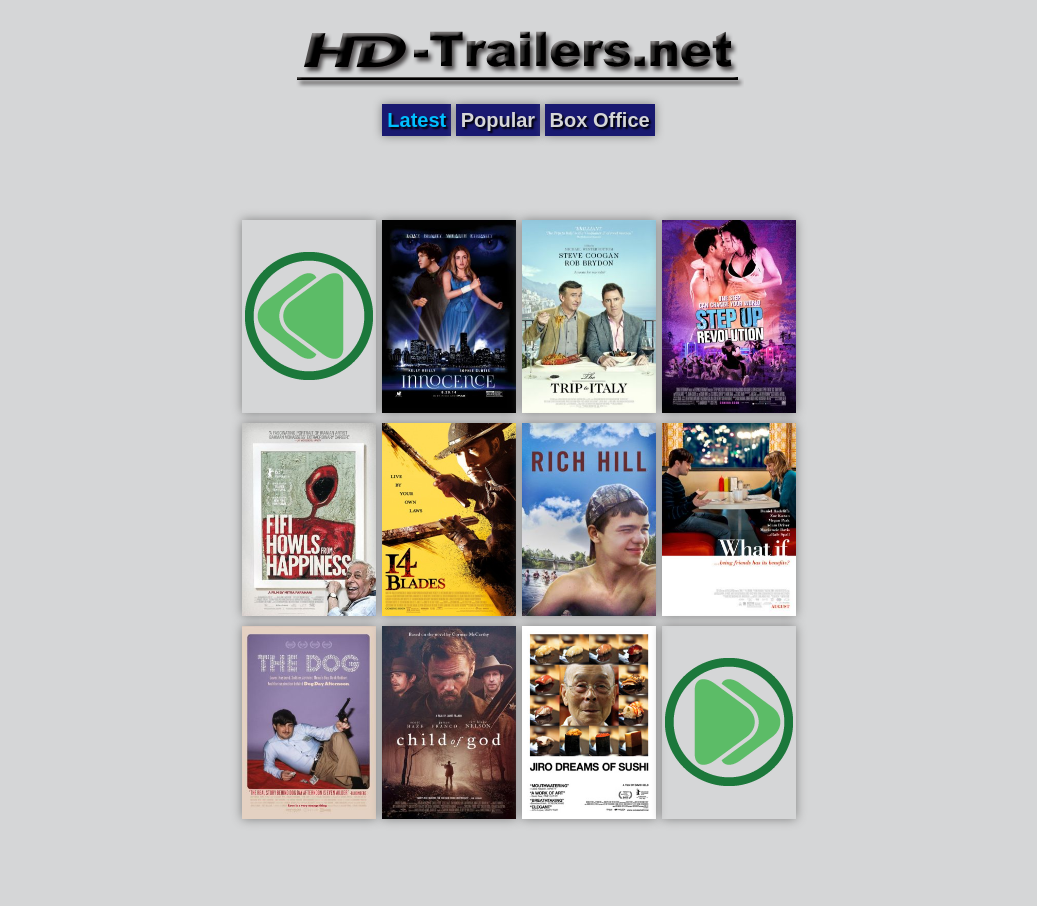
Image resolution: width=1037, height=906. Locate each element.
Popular (498, 120)
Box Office (600, 120)
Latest (416, 120)
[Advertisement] (519, 177)
